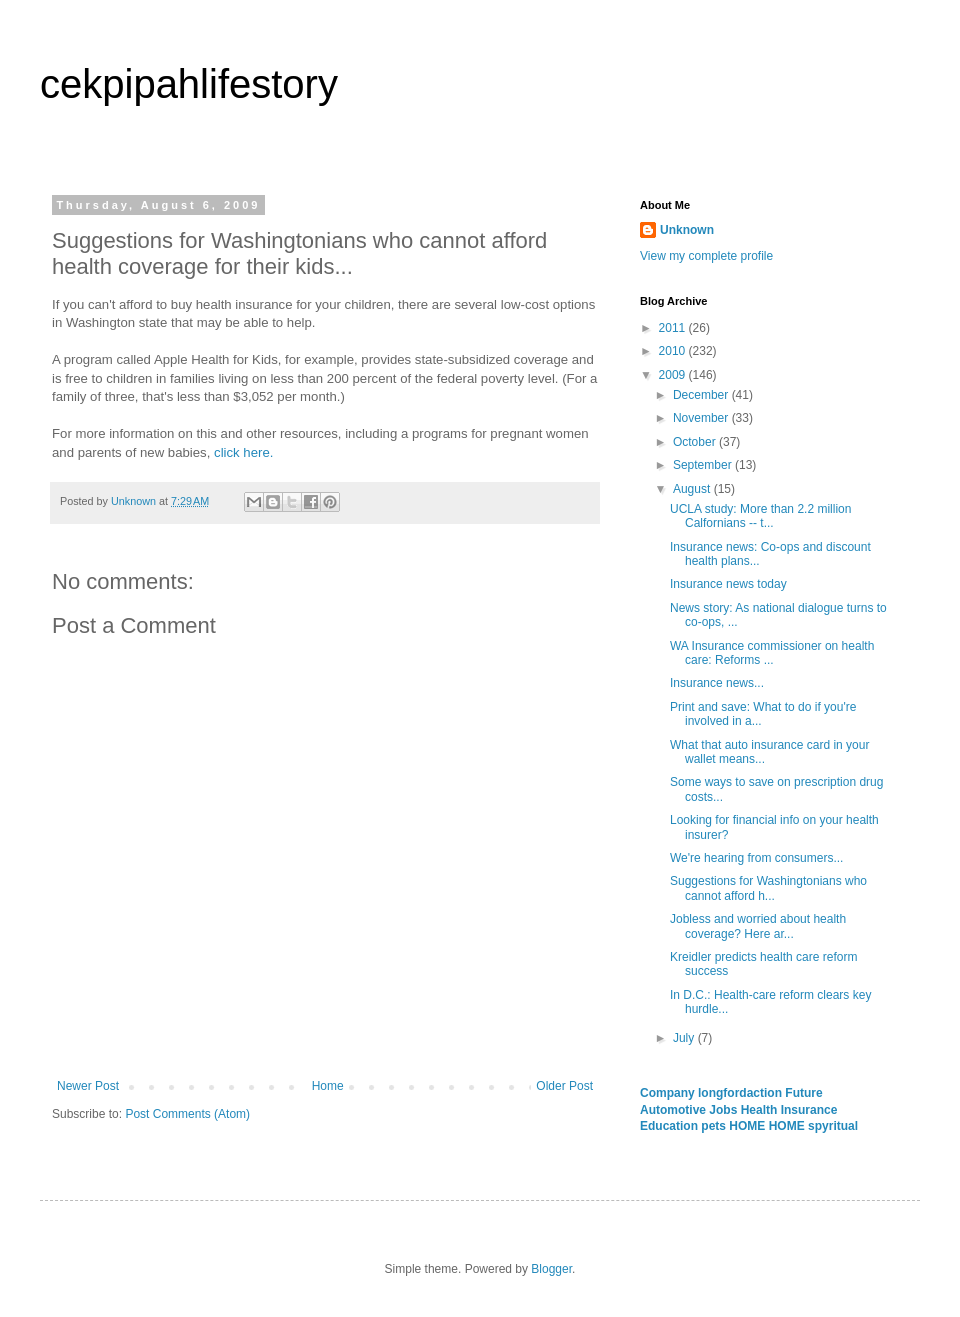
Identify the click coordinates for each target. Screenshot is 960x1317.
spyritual (833, 1126)
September (704, 465)
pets (715, 1126)
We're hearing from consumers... (756, 858)
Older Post (564, 1086)
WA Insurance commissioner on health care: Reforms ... (772, 653)
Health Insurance (789, 1110)
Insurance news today (728, 584)
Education (670, 1126)
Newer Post (88, 1086)
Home (328, 1086)
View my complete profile (706, 256)
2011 (674, 328)
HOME (748, 1126)
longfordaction (741, 1093)
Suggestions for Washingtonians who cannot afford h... (768, 888)
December (702, 395)
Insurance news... (717, 683)
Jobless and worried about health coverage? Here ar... (758, 926)
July (685, 1038)
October (696, 442)
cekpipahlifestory (189, 84)
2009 (674, 375)
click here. (243, 452)
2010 (674, 351)
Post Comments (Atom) (187, 1114)
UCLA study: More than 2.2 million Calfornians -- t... (760, 516)
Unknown (687, 230)
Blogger (551, 1269)
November (702, 418)
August (693, 489)
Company (669, 1093)
